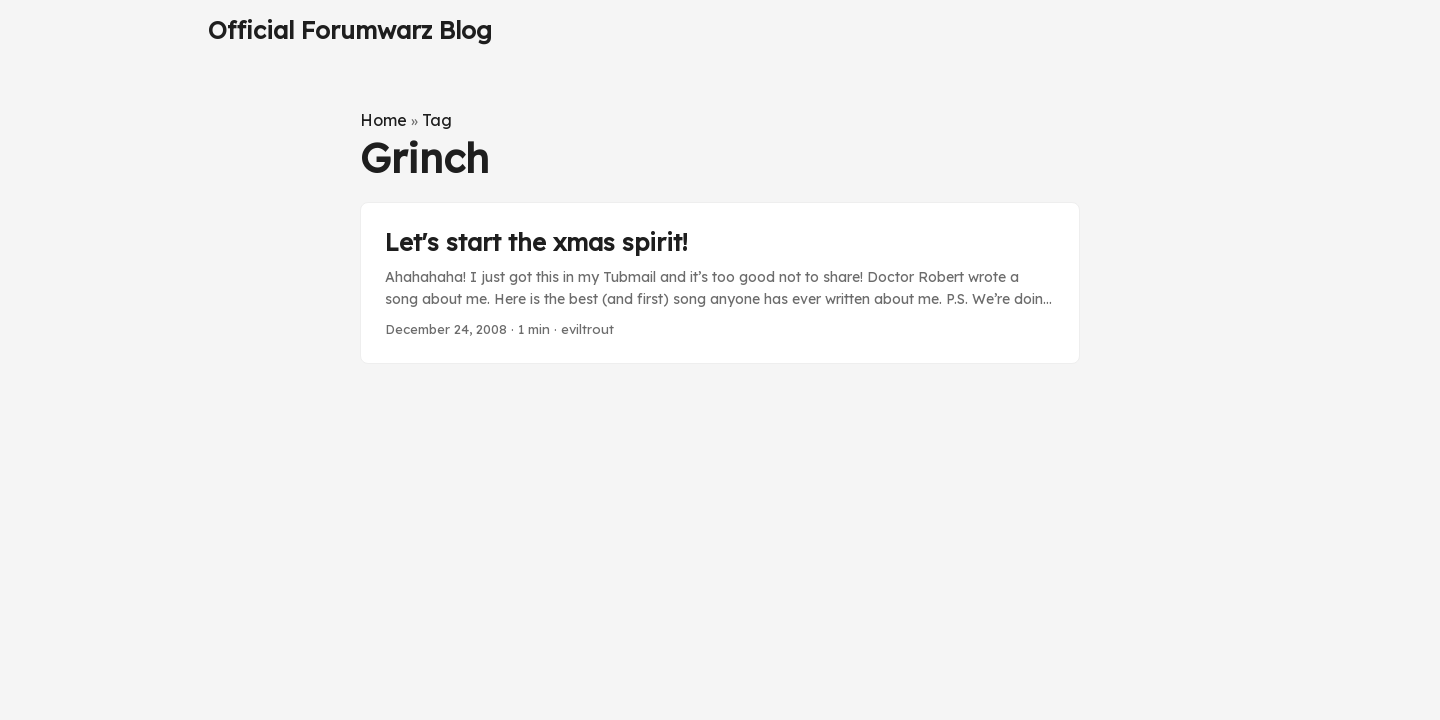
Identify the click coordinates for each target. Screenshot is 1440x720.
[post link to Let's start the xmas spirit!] (720, 283)
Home (383, 120)
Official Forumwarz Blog (350, 30)
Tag (437, 120)
